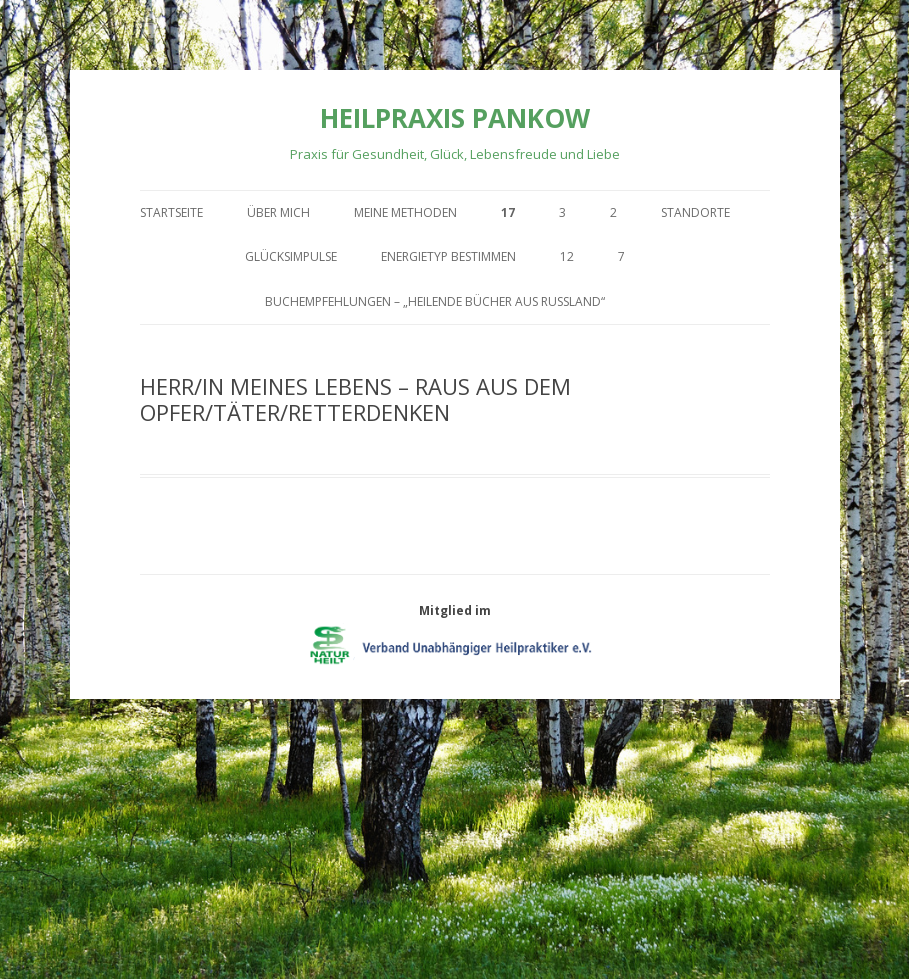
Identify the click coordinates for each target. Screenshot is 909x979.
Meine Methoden (405, 212)
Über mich (278, 212)
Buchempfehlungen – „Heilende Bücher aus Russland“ (435, 301)
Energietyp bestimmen (448, 256)
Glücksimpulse (291, 256)
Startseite (171, 212)
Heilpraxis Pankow (455, 118)
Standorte (695, 212)
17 (508, 212)
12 (567, 256)
